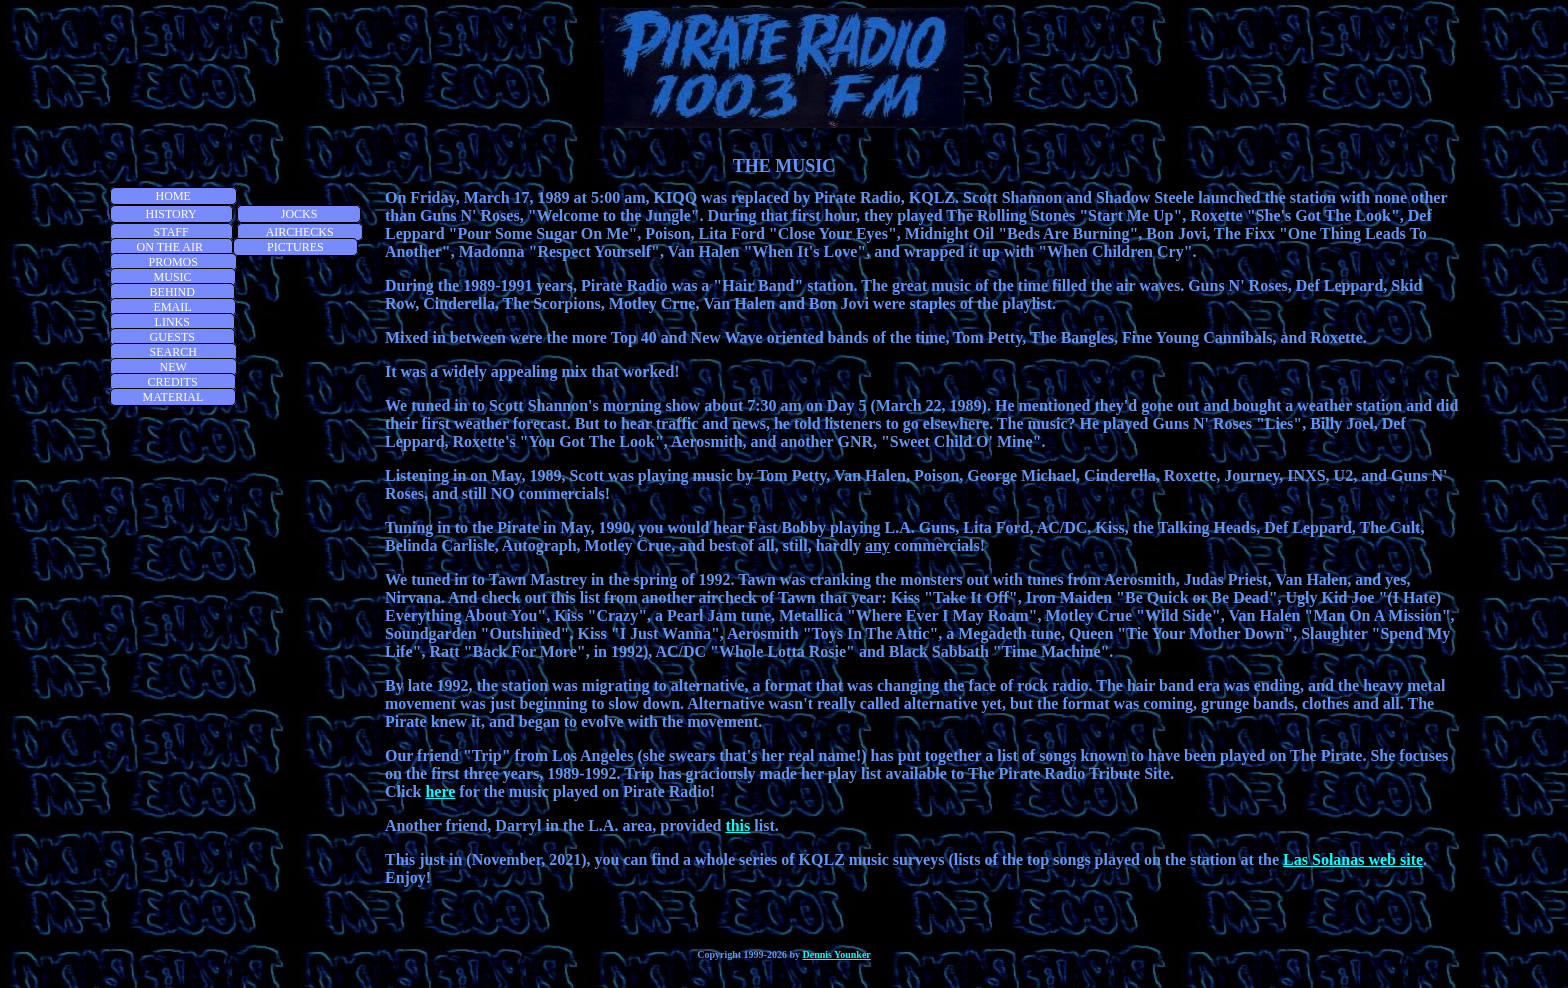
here (440, 791)
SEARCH (173, 352)
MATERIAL (173, 397)
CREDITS (173, 382)
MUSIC (173, 277)
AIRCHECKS (300, 232)
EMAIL (173, 307)
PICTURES (295, 247)
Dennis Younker (837, 954)
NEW (173, 367)
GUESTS (172, 337)
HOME (173, 196)
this (737, 825)
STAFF (171, 232)
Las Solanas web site (1353, 859)
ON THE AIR (171, 247)
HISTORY (171, 214)
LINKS (172, 322)
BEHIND (172, 292)
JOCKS (299, 214)
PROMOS (173, 262)
